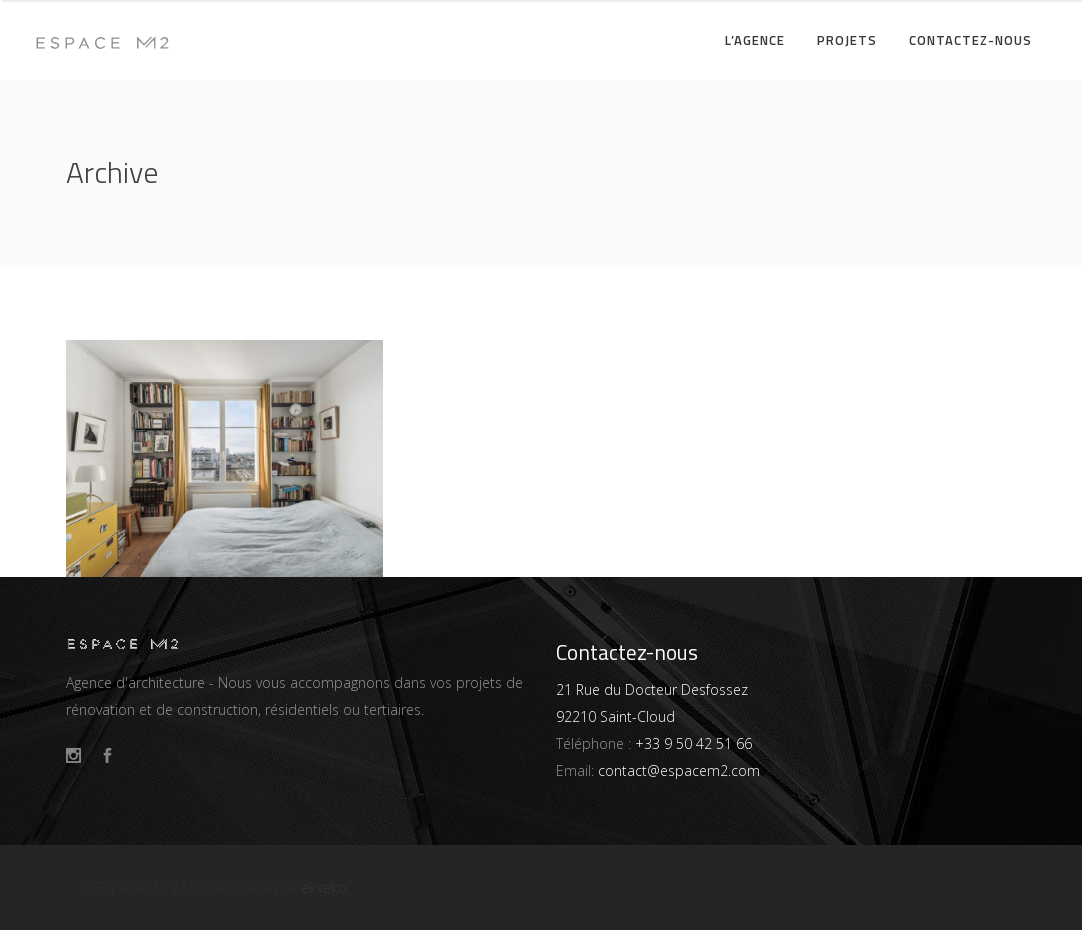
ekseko (324, 887)
